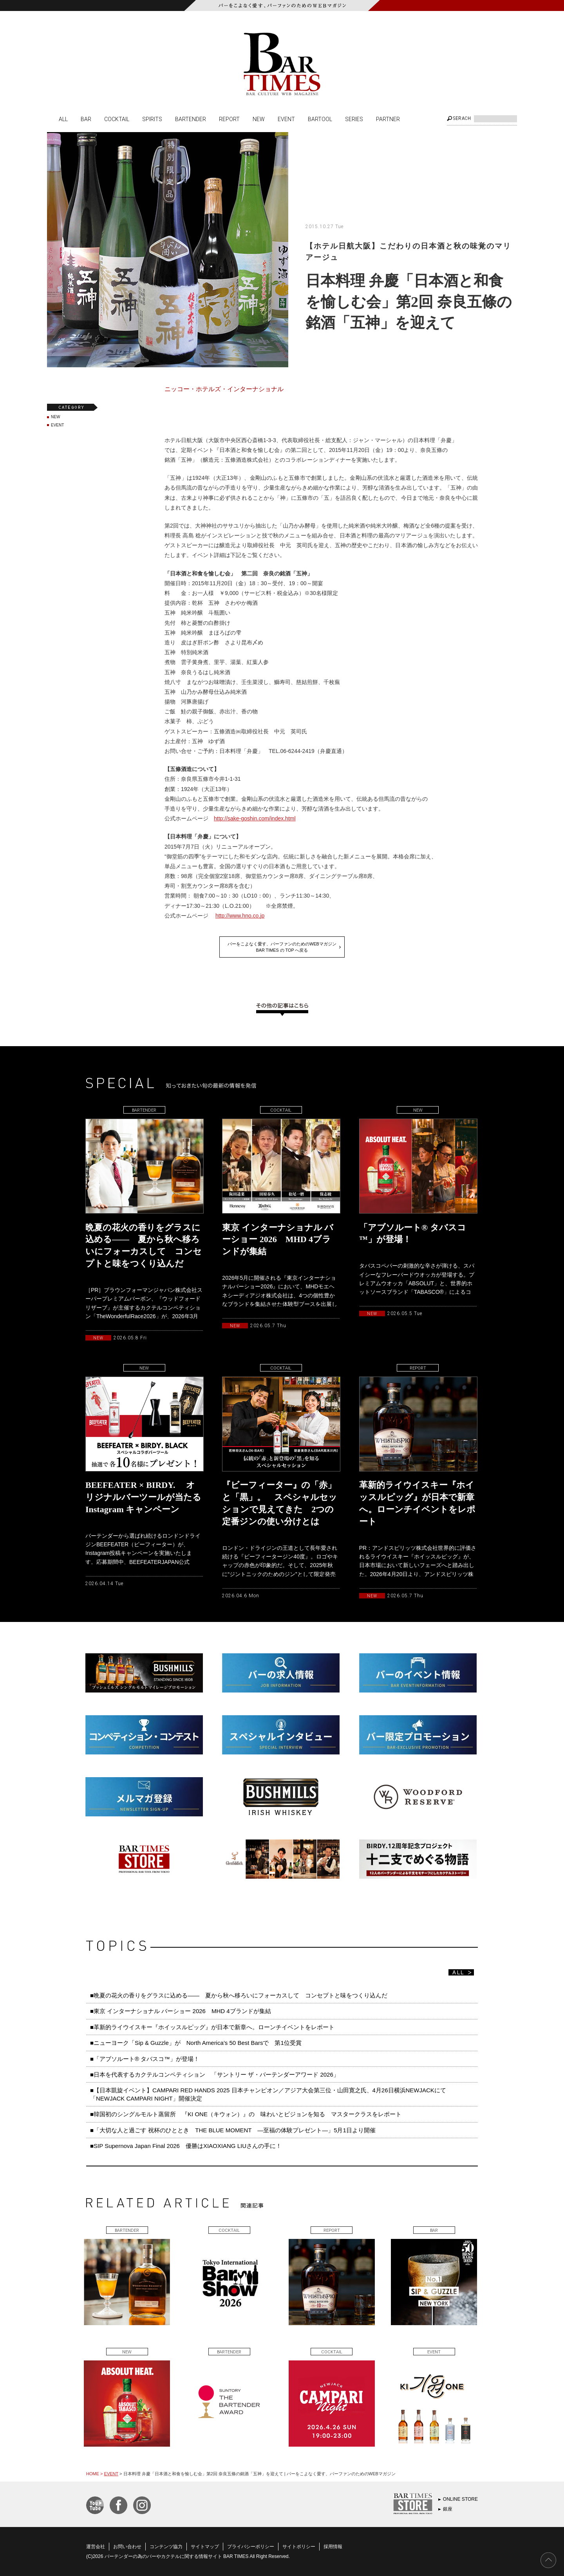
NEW (259, 119)
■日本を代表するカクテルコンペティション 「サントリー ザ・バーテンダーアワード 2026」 (217, 2074)
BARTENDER (190, 119)
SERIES (354, 119)
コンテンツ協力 (166, 2546)
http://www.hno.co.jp (239, 915)
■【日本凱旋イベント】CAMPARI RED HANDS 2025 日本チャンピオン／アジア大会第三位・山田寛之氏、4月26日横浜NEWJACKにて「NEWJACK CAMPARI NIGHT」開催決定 (268, 2094)
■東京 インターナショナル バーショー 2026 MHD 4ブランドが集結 (180, 2011)
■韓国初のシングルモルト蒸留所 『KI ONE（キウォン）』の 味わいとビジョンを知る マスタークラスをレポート (248, 2114)
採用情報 (333, 2546)
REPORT (229, 119)
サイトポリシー (298, 2546)
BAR (86, 119)
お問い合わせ (127, 2546)
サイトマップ (205, 2546)
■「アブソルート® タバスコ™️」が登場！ (144, 2058)
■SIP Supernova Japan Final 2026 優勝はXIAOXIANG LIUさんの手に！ (186, 2145)
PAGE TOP (548, 2560)
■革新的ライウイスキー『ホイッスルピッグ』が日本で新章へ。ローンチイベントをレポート (212, 2027)
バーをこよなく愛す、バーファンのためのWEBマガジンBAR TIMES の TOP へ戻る (282, 947)
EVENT (286, 119)
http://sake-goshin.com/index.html (255, 818)
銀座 (447, 2509)
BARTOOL (320, 119)
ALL (63, 119)
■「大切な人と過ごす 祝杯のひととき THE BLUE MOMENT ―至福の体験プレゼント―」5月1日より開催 (233, 2130)
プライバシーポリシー (250, 2546)
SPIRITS (152, 119)
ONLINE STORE (460, 2499)
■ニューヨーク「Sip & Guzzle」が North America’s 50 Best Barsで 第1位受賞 (196, 2042)
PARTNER (388, 119)
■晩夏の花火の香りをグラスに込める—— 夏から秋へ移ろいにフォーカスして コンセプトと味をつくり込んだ (238, 1995)
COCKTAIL (116, 119)
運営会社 (95, 2546)
